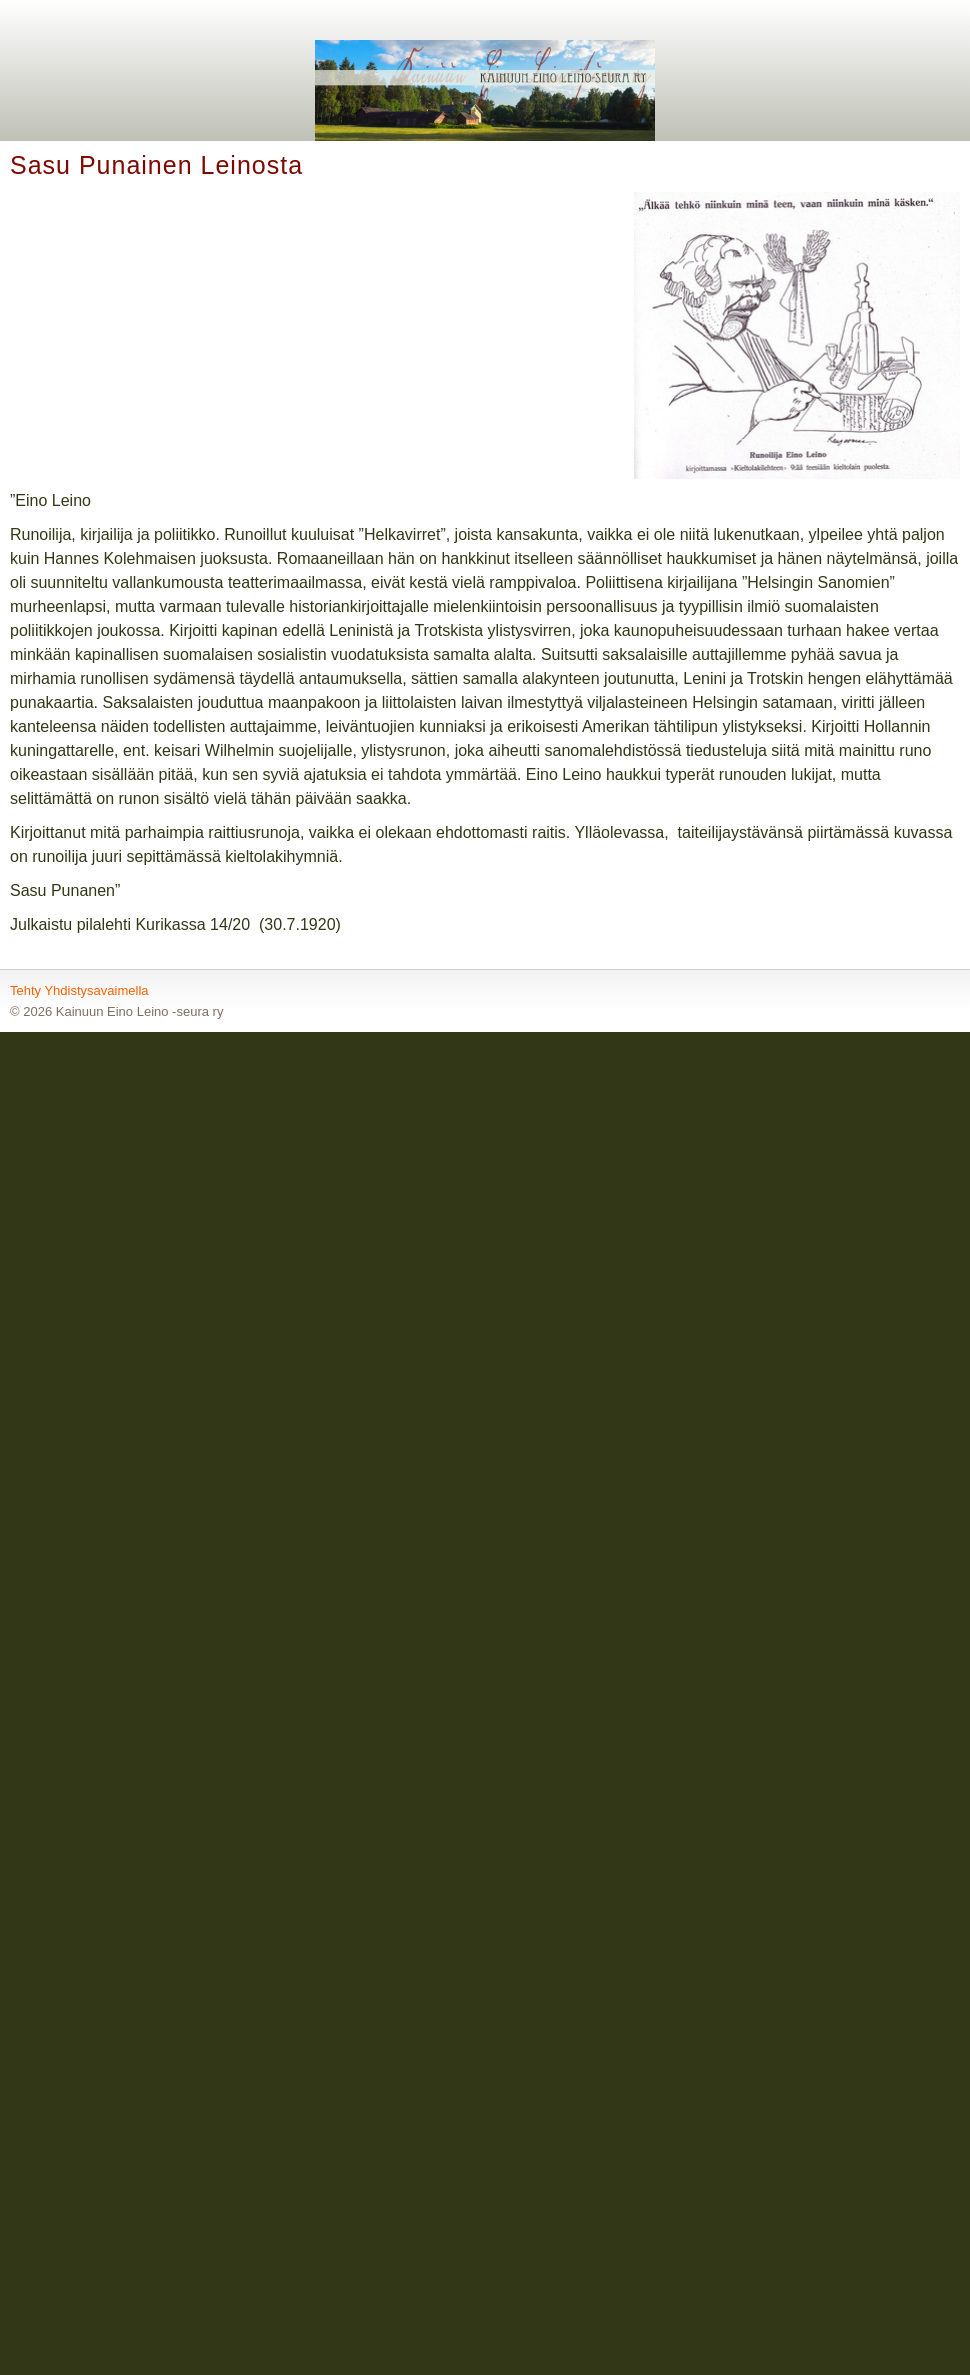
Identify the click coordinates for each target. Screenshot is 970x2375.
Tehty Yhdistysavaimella (79, 990)
